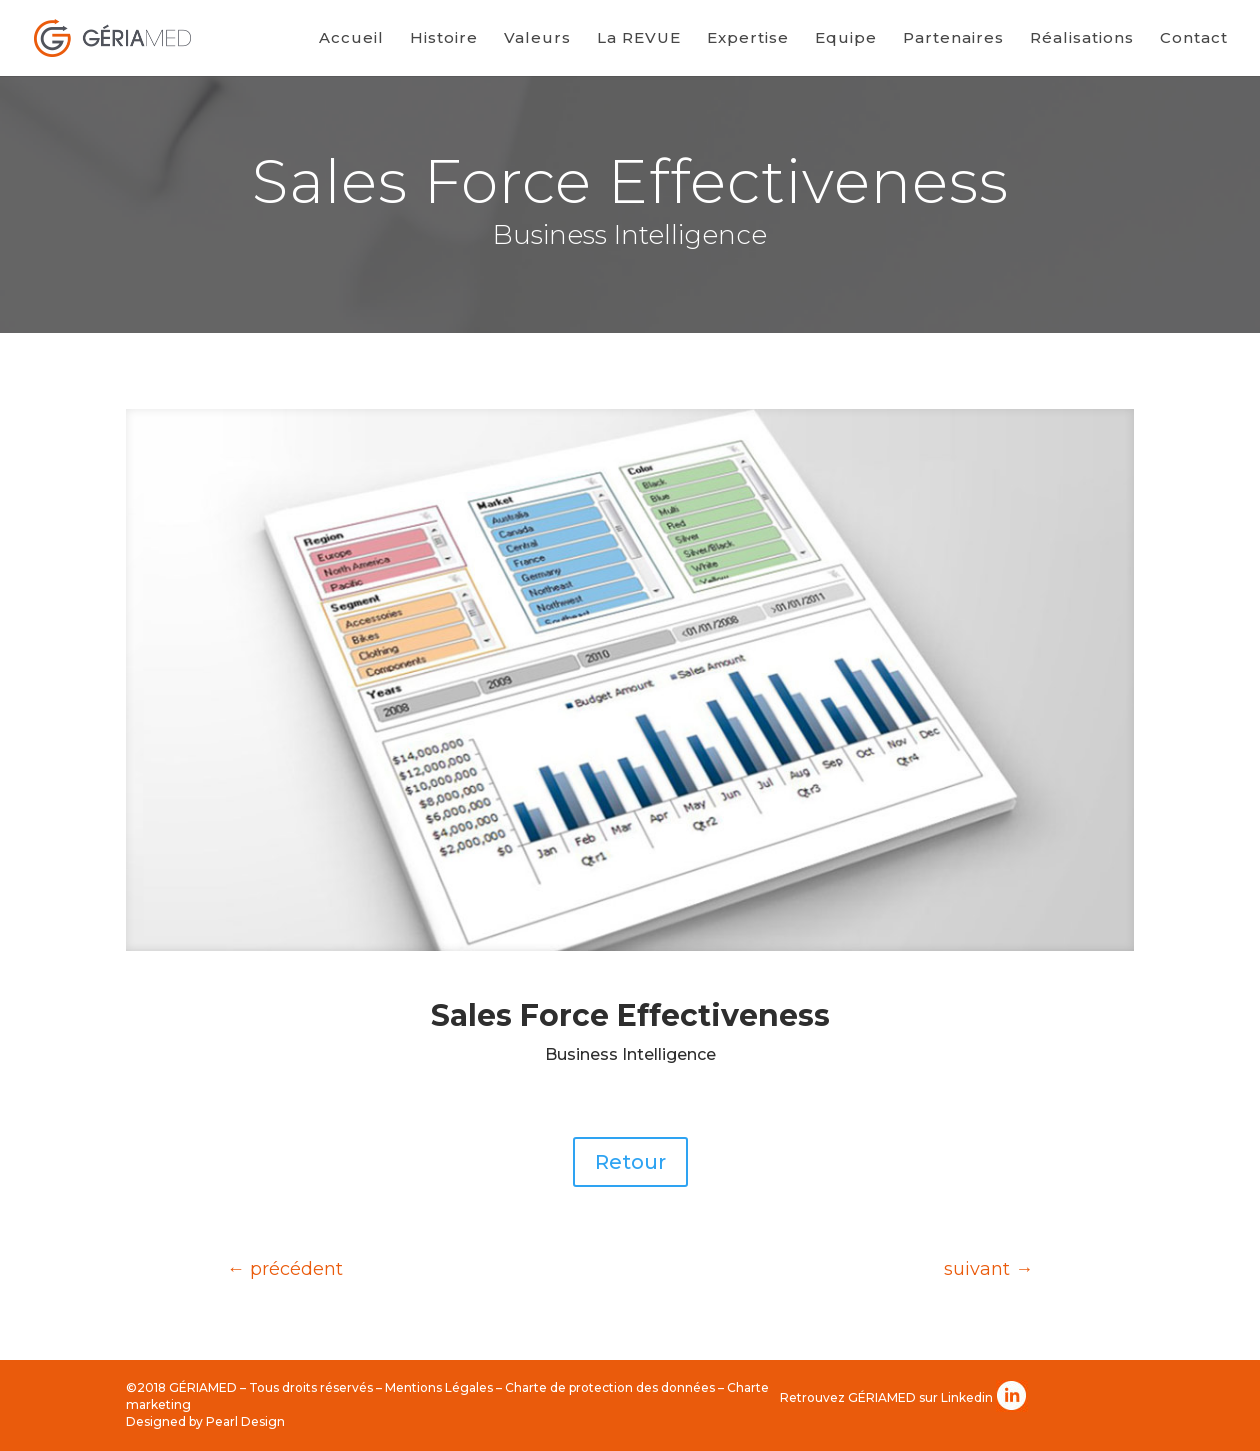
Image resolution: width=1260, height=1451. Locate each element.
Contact (1194, 39)
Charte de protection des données (610, 1387)
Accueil (351, 39)
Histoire (444, 39)
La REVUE (639, 39)
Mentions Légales (439, 1387)
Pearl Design (245, 1421)
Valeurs (537, 39)
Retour (630, 1162)
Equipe (846, 39)
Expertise (748, 39)
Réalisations (1082, 39)
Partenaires (953, 39)
